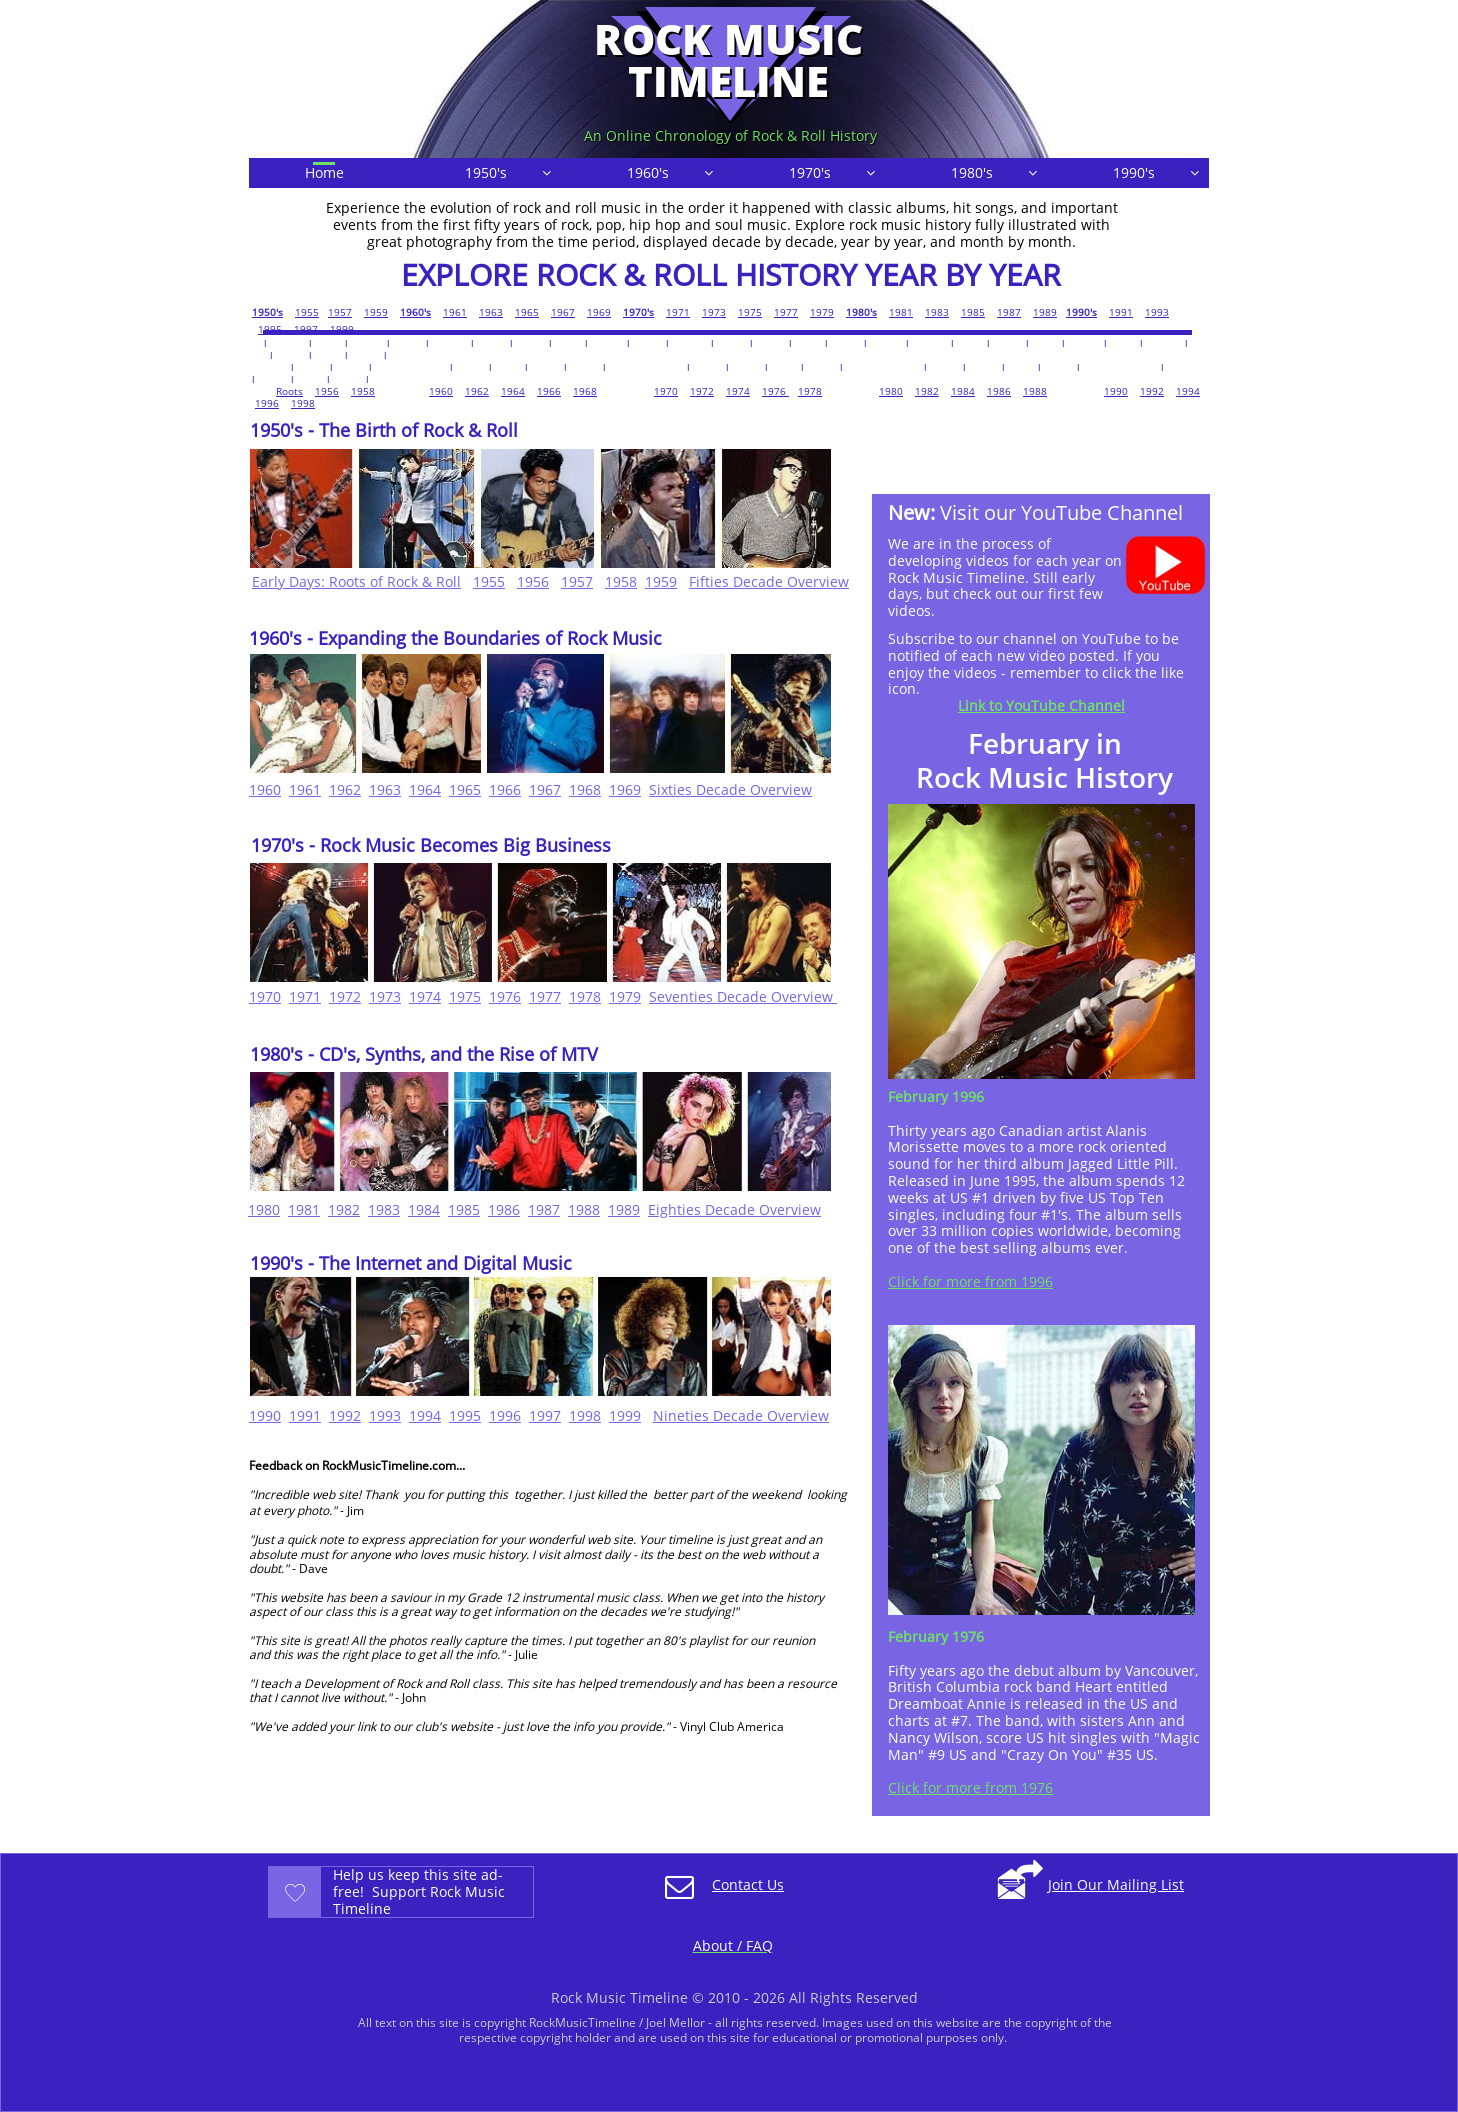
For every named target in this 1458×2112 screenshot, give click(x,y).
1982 (927, 391)
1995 (270, 329)
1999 (342, 329)
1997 (306, 329)
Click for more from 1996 (970, 1281)
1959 (376, 312)
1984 (963, 391)
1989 (1045, 312)
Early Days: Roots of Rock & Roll (356, 581)
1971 (678, 312)
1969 (599, 312)
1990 (1116, 391)
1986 (999, 391)
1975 (750, 312)
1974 (738, 391)
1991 (1121, 312)
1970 (666, 391)
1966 (549, 391)
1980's (861, 312)
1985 (973, 312)
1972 (702, 391)
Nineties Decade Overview (741, 1415)
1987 (1009, 312)
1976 (775, 391)
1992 (1152, 391)
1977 (786, 312)
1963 (491, 312)
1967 (563, 312)
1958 (363, 391)
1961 (455, 312)
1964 (513, 391)
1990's (1081, 312)
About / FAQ (733, 1945)
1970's (638, 312)
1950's (267, 312)
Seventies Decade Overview (743, 996)
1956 (327, 391)
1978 (810, 391)
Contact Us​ (748, 1884)
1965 (527, 312)
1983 (937, 312)
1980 (891, 391)
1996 (267, 403)
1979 (822, 312)
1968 (585, 391)
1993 (1157, 312)
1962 (477, 391)
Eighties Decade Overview (734, 1209)
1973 (714, 312)
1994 (1188, 391)
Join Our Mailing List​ (1116, 1884)
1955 (307, 312)
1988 (1035, 391)
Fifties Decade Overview (769, 581)
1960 (441, 391)
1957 (340, 312)
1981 (901, 312)
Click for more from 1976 (970, 1787)
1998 (303, 403)
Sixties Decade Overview (730, 789)
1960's (415, 312)
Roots (289, 391)
